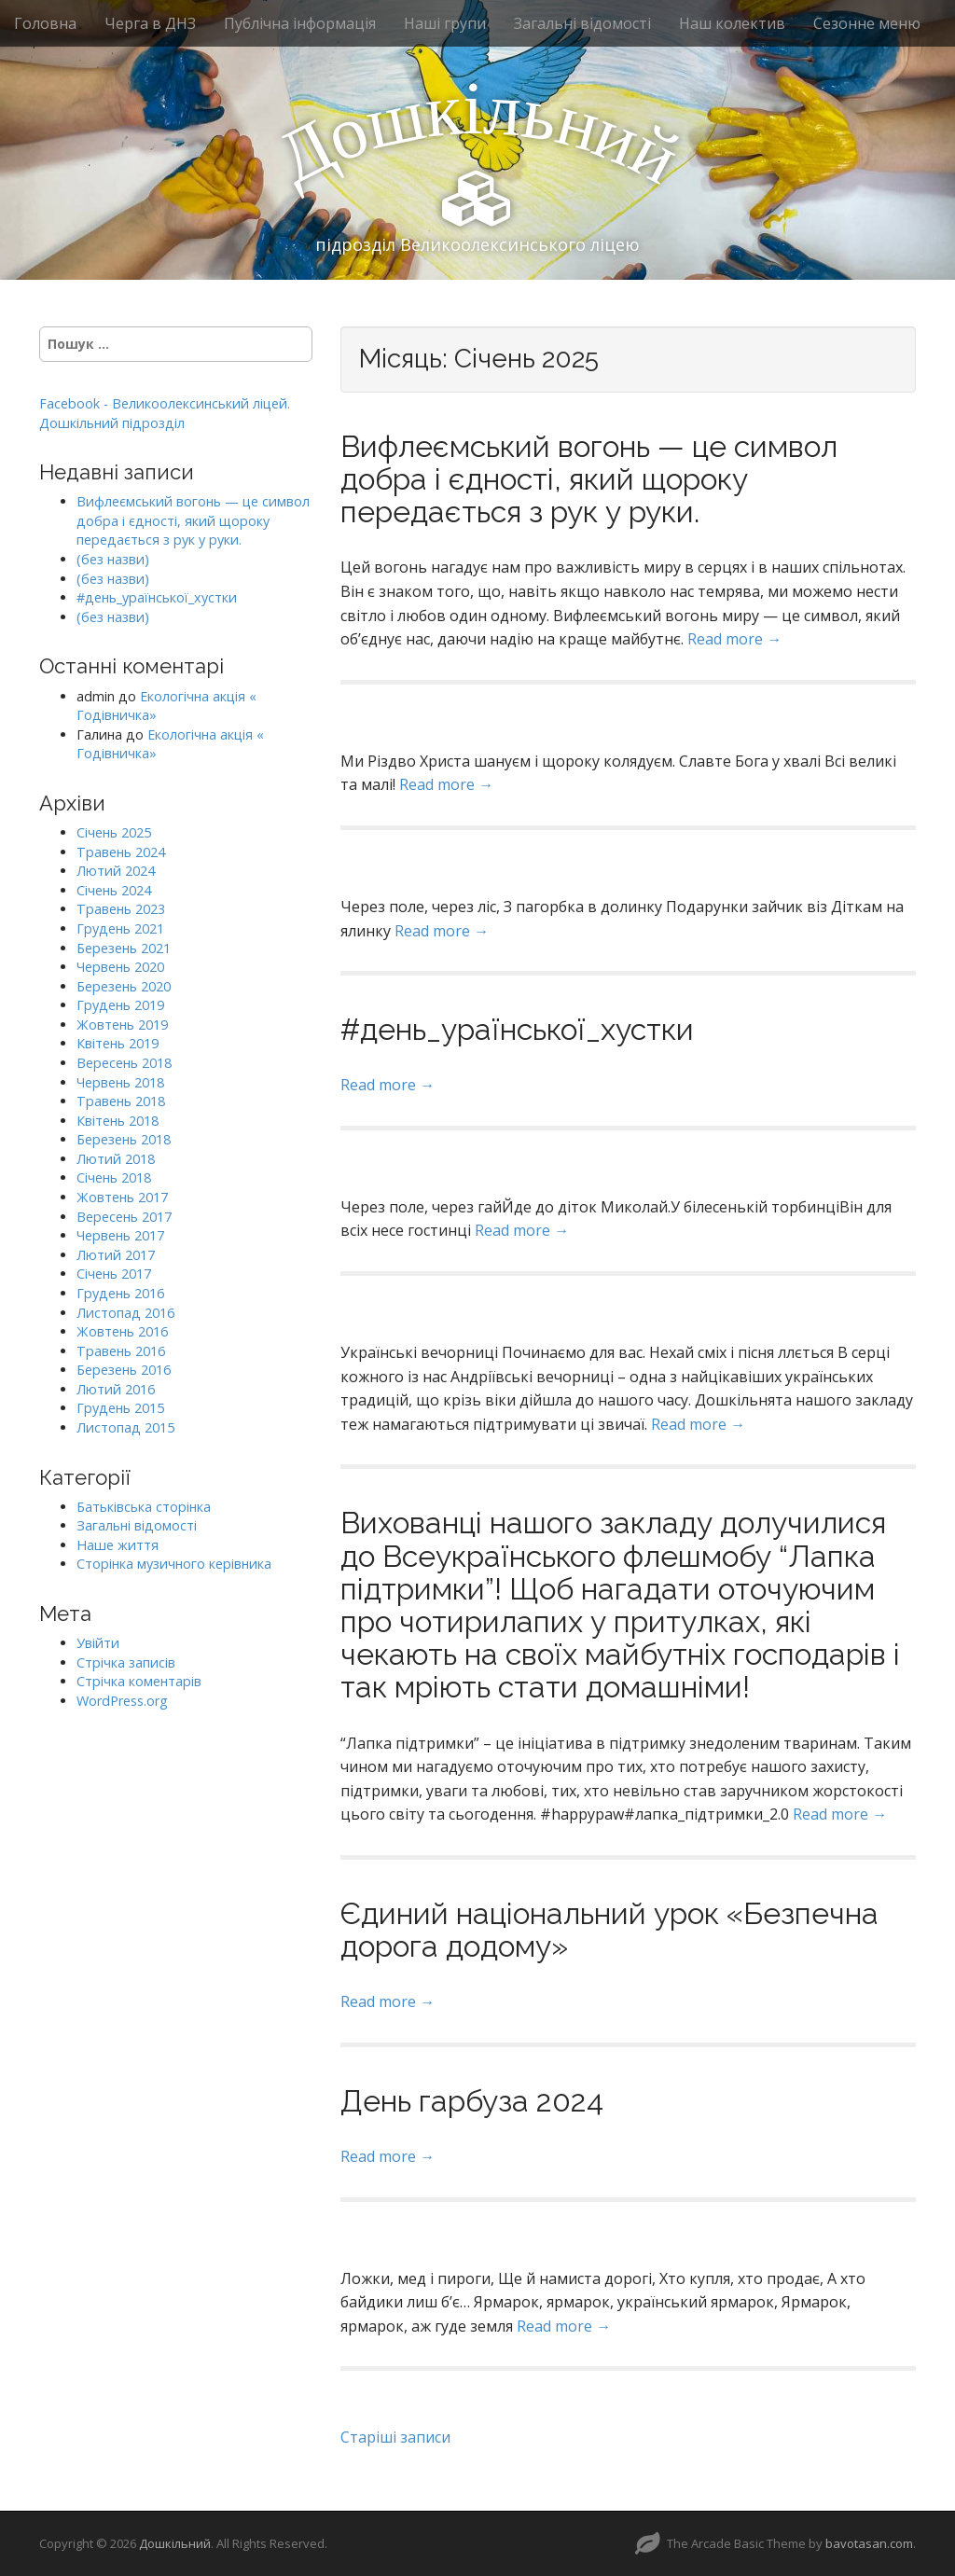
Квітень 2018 (117, 1120)
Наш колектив (732, 23)
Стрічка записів (125, 1662)
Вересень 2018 (124, 1063)
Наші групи (445, 23)
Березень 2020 (123, 986)
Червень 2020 (120, 967)
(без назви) (112, 559)
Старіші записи (395, 2437)
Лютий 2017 (115, 1255)
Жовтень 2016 (122, 1331)
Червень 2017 (120, 1235)
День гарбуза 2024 (471, 2101)
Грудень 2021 (120, 928)
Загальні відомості (582, 23)
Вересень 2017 (124, 1217)
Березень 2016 (123, 1369)
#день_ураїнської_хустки (517, 1029)
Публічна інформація (300, 23)
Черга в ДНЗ (150, 23)
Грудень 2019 (120, 1005)
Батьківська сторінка (143, 1507)
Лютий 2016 (115, 1389)
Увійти (97, 1643)
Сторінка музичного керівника (173, 1563)
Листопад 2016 (125, 1313)
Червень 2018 (120, 1082)
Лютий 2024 (115, 870)
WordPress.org (122, 1701)
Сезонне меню (866, 23)
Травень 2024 (120, 852)
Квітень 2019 (117, 1043)
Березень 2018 (123, 1139)
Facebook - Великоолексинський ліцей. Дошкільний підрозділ (164, 413)
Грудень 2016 (120, 1293)
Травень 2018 (120, 1101)
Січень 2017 (113, 1273)
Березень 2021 (123, 948)
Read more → (734, 639)
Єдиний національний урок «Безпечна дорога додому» (609, 1929)
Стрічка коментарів (138, 1681)
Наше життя (117, 1545)
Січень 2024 (113, 890)
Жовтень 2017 (122, 1197)
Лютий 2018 (115, 1159)
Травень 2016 (120, 1351)
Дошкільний (175, 2543)
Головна (45, 23)
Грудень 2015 (120, 1408)
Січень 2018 (113, 1177)
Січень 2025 (113, 832)
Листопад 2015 (125, 1427)
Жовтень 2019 (122, 1024)
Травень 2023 (120, 909)
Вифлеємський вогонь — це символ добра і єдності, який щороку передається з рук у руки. (588, 479)
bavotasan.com (869, 2543)
